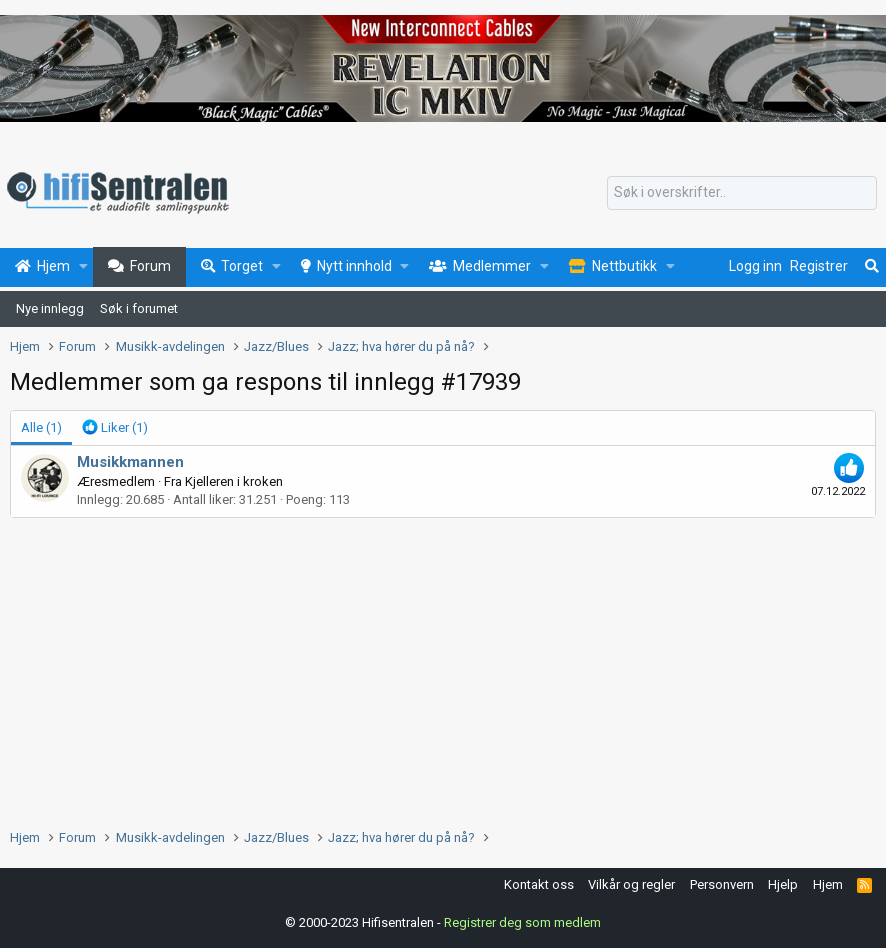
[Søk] (742, 193)
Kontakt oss (539, 884)
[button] (83, 267)
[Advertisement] (443, 668)
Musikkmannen (130, 462)
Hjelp (783, 884)
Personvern (722, 884)
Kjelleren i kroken (234, 481)
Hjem (828, 884)
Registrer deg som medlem (522, 922)
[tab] (115, 428)
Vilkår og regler (631, 884)
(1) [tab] (41, 427)
